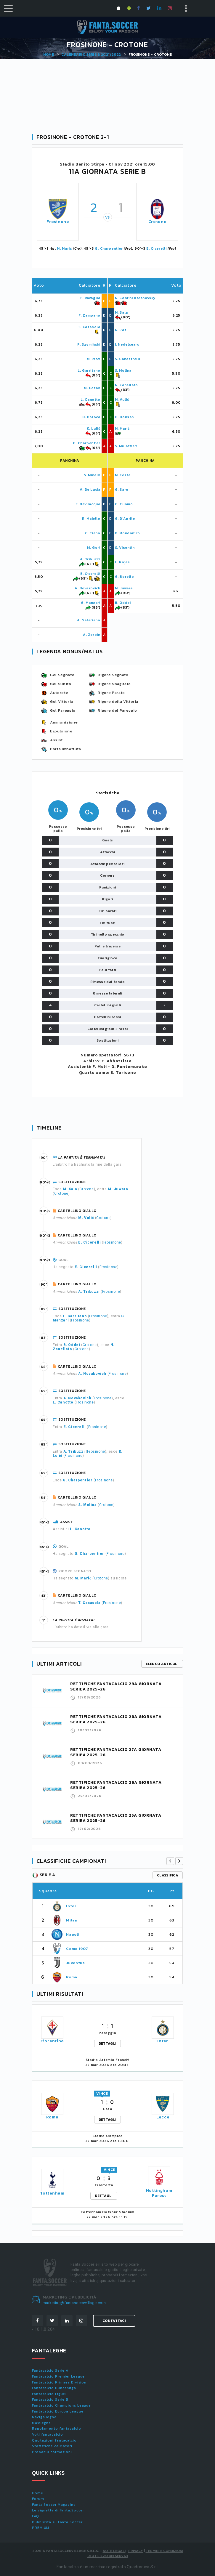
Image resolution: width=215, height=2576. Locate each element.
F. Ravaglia (90, 298)
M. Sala (121, 312)
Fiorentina (52, 2041)
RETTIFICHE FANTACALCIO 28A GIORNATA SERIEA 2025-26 (116, 1719)
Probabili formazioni (52, 2452)
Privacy (135, 2550)
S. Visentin (125, 547)
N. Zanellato (126, 385)
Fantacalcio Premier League (58, 2376)
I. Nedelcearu (127, 344)
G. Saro (122, 489)
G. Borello (124, 576)
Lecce (162, 2117)
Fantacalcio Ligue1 (49, 2394)
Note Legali (114, 2550)
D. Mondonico (127, 533)
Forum (38, 2498)
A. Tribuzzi (90, 559)
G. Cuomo (124, 504)
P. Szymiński (88, 344)
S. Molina (123, 370)
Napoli (72, 1934)
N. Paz (121, 330)
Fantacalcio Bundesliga (54, 2388)
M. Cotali (92, 388)
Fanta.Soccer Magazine (54, 2504)
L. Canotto (90, 399)
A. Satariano (88, 620)
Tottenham (52, 2193)
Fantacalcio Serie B (50, 2399)
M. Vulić (122, 399)
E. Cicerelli (156, 248)
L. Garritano (89, 370)
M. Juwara (124, 588)
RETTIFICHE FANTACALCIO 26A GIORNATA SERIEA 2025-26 (116, 1785)
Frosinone (57, 222)
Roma (71, 1977)
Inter (71, 1906)
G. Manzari (90, 602)
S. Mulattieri (126, 446)
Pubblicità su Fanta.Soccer (57, 2522)
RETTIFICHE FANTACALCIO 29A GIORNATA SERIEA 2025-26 (116, 1686)
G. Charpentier (109, 248)
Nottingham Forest (159, 2193)
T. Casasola (89, 327)
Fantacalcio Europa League (58, 2411)
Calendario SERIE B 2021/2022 (91, 54)
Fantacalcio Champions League (61, 2405)
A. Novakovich (87, 588)
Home (48, 54)
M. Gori (93, 547)
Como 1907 (77, 1948)
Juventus (75, 1963)
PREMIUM (40, 2527)
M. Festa (123, 475)
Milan (71, 1920)
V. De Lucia (90, 489)
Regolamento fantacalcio (56, 2428)
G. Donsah (124, 417)
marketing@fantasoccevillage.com (74, 2303)
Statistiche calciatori (52, 2446)
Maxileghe (41, 2423)
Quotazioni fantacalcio (54, 2440)
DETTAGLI (107, 2043)
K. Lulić (93, 428)
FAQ (35, 2516)
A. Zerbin (91, 634)
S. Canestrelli (127, 359)
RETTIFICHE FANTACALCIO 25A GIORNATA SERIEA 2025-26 (115, 1818)
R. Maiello (91, 518)
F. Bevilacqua (88, 504)
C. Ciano (92, 533)
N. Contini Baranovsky (135, 298)
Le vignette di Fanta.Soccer (58, 2510)
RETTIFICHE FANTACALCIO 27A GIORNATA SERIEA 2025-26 (115, 1752)
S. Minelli (92, 475)
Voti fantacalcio (47, 2434)
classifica (167, 1875)
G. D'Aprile (125, 518)
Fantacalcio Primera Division (59, 2382)
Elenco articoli (162, 1663)
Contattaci (114, 2320)
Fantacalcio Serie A (50, 2370)
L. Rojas (122, 562)
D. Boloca (91, 417)
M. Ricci (93, 359)
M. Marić (64, 248)
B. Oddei (123, 602)
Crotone (157, 222)
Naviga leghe (44, 2417)
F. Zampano (89, 315)
